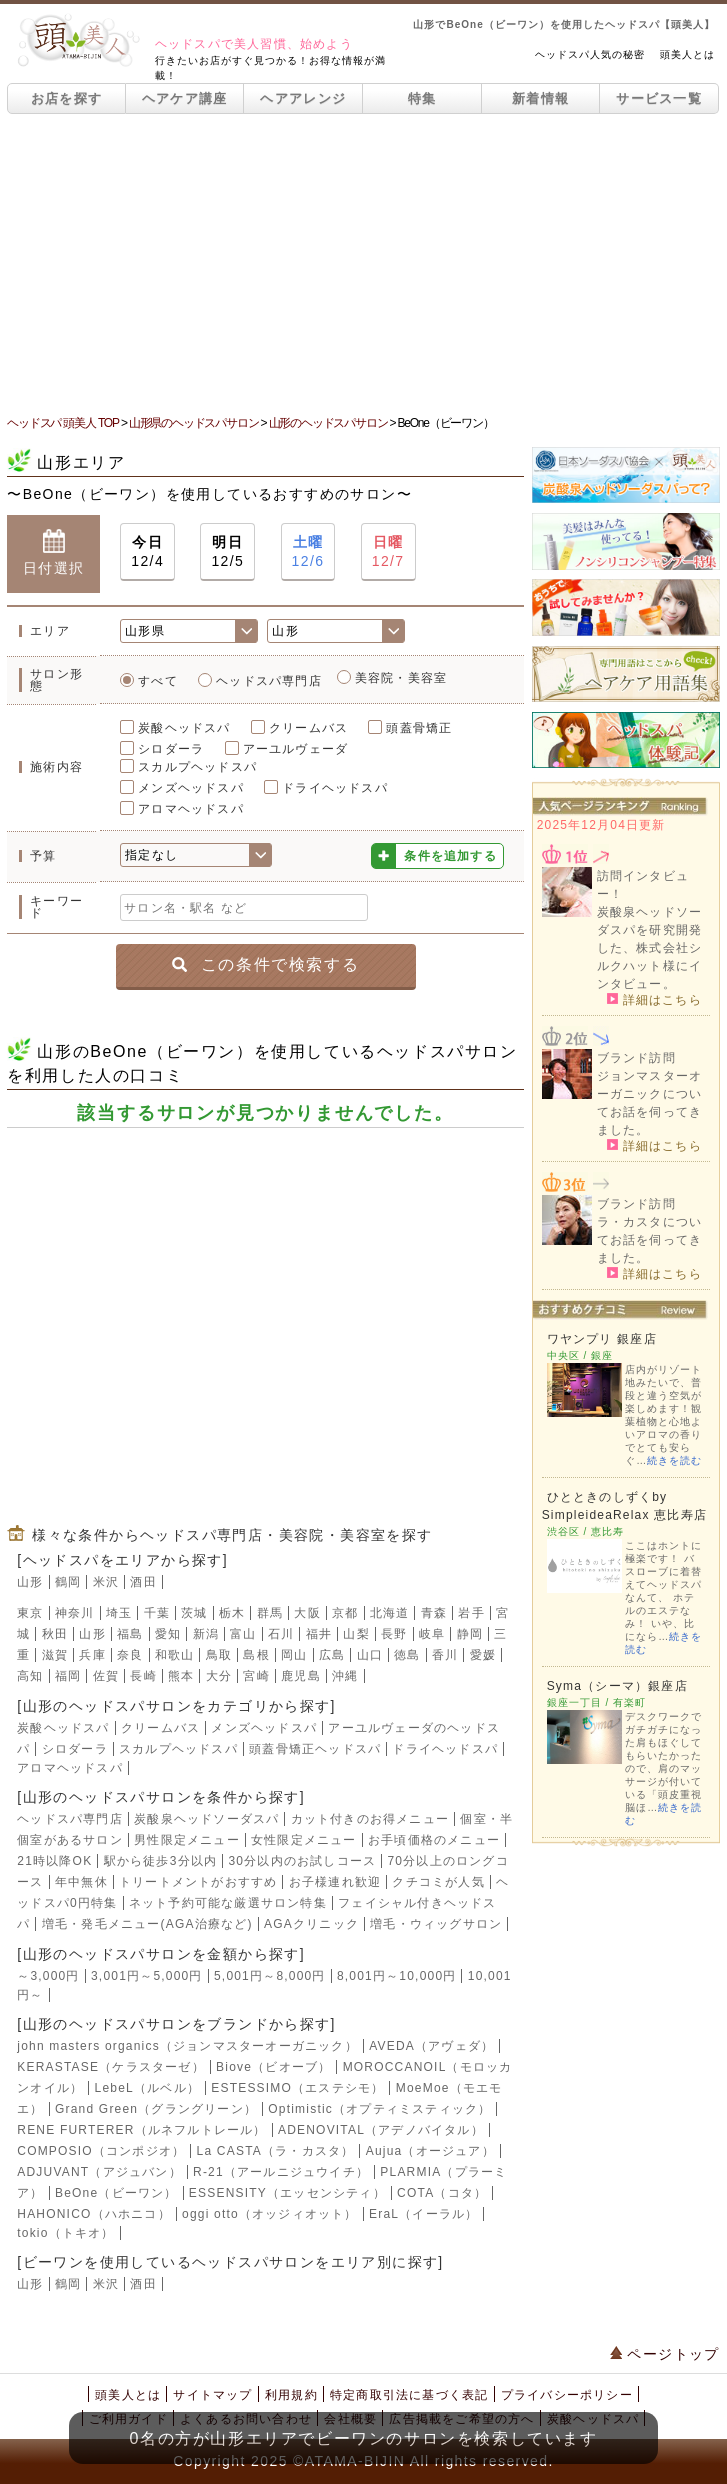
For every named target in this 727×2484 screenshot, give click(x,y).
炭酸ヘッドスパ (184, 728)
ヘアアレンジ (303, 98)
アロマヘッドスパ (191, 809)
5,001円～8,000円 (270, 1976)
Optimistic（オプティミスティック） (379, 2109)
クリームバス (308, 728)
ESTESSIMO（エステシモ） (297, 2088)
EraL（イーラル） (423, 2214)
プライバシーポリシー (567, 2395)
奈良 (130, 1655)
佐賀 (106, 1676)
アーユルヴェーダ (296, 749)
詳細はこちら (654, 999)
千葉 (157, 1613)
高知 (30, 1676)
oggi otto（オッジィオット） (270, 2214)
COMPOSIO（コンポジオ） (101, 2151)
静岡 (470, 1634)
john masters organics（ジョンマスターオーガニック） (187, 2046)
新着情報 (540, 98)
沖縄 (345, 1676)
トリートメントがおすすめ (198, 1882)
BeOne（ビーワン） (116, 2193)
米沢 (106, 1582)
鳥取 (219, 1655)
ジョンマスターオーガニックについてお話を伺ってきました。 (650, 1103)
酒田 (143, 1582)
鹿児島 (301, 1676)
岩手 (471, 1613)
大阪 (307, 1613)
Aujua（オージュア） (430, 2151)
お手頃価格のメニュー (434, 1840)
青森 (434, 1613)
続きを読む (674, 1460)
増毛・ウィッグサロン (436, 1924)
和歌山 (175, 1655)
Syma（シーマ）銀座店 (617, 1686)
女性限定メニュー (304, 1840)
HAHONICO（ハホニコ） (93, 2214)
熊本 (181, 1676)
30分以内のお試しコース (302, 1861)
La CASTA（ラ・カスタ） (276, 2151)
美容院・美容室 (401, 678)
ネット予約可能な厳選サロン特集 (228, 1903)
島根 (256, 1655)
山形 (30, 1582)
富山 (243, 1634)
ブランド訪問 (636, 1058)
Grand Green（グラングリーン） (156, 2109)
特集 (422, 98)
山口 (370, 1655)
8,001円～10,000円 (397, 1976)
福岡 (68, 1676)
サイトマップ (212, 2395)
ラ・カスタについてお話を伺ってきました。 (650, 1240)
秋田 (55, 1634)
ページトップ (665, 2354)
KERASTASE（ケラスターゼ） (111, 2067)
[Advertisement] (363, 264)
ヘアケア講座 (185, 98)
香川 (445, 1655)
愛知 (168, 1634)
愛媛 (483, 1655)
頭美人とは (687, 54)
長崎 (143, 1676)
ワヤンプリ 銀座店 (602, 1339)
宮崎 (256, 1676)
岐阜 (432, 1634)
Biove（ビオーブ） (273, 2067)
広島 (332, 1655)
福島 (130, 1634)
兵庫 (92, 1655)
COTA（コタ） (442, 2193)
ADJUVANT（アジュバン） (99, 2172)
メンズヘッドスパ (191, 788)
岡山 (294, 1655)
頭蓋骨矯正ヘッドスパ (315, 1749)
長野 (394, 1634)
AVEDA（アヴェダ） (431, 2046)
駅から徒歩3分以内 (160, 1861)
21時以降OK (54, 1861)
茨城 (194, 1613)
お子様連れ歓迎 (335, 1882)
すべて (158, 681)
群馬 (270, 1613)
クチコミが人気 (438, 1882)
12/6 (308, 550)
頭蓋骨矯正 (419, 728)
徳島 (407, 1655)
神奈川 (75, 1613)
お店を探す (67, 98)
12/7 (388, 550)
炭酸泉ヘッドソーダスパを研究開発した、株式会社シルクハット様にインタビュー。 (650, 948)
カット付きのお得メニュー (370, 1819)
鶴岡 (68, 1582)
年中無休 (81, 1882)
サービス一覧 (659, 98)
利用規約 (291, 2395)
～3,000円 (48, 1976)
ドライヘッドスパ (335, 788)
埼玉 (119, 1613)
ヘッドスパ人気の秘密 (590, 54)
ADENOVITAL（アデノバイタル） (381, 2130)
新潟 (206, 1634)
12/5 (227, 550)
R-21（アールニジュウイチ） (281, 2172)
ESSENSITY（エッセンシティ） (287, 2193)
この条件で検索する (265, 964)
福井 (319, 1634)
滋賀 (55, 1655)
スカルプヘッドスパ (197, 767)
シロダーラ (171, 749)
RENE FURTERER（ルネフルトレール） (141, 2130)
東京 (30, 1613)
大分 (219, 1676)
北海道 (390, 1613)
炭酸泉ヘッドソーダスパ (206, 1819)
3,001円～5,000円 (147, 1976)
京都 (345, 1613)
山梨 (356, 1634)
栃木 (232, 1613)
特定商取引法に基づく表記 (409, 2395)
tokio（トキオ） (65, 2233)
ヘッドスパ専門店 (269, 681)
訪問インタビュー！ (643, 885)
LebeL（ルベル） (147, 2088)
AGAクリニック (311, 1924)
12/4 (147, 550)
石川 (281, 1634)
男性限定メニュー (187, 1840)
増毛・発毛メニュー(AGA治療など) (147, 1924)
